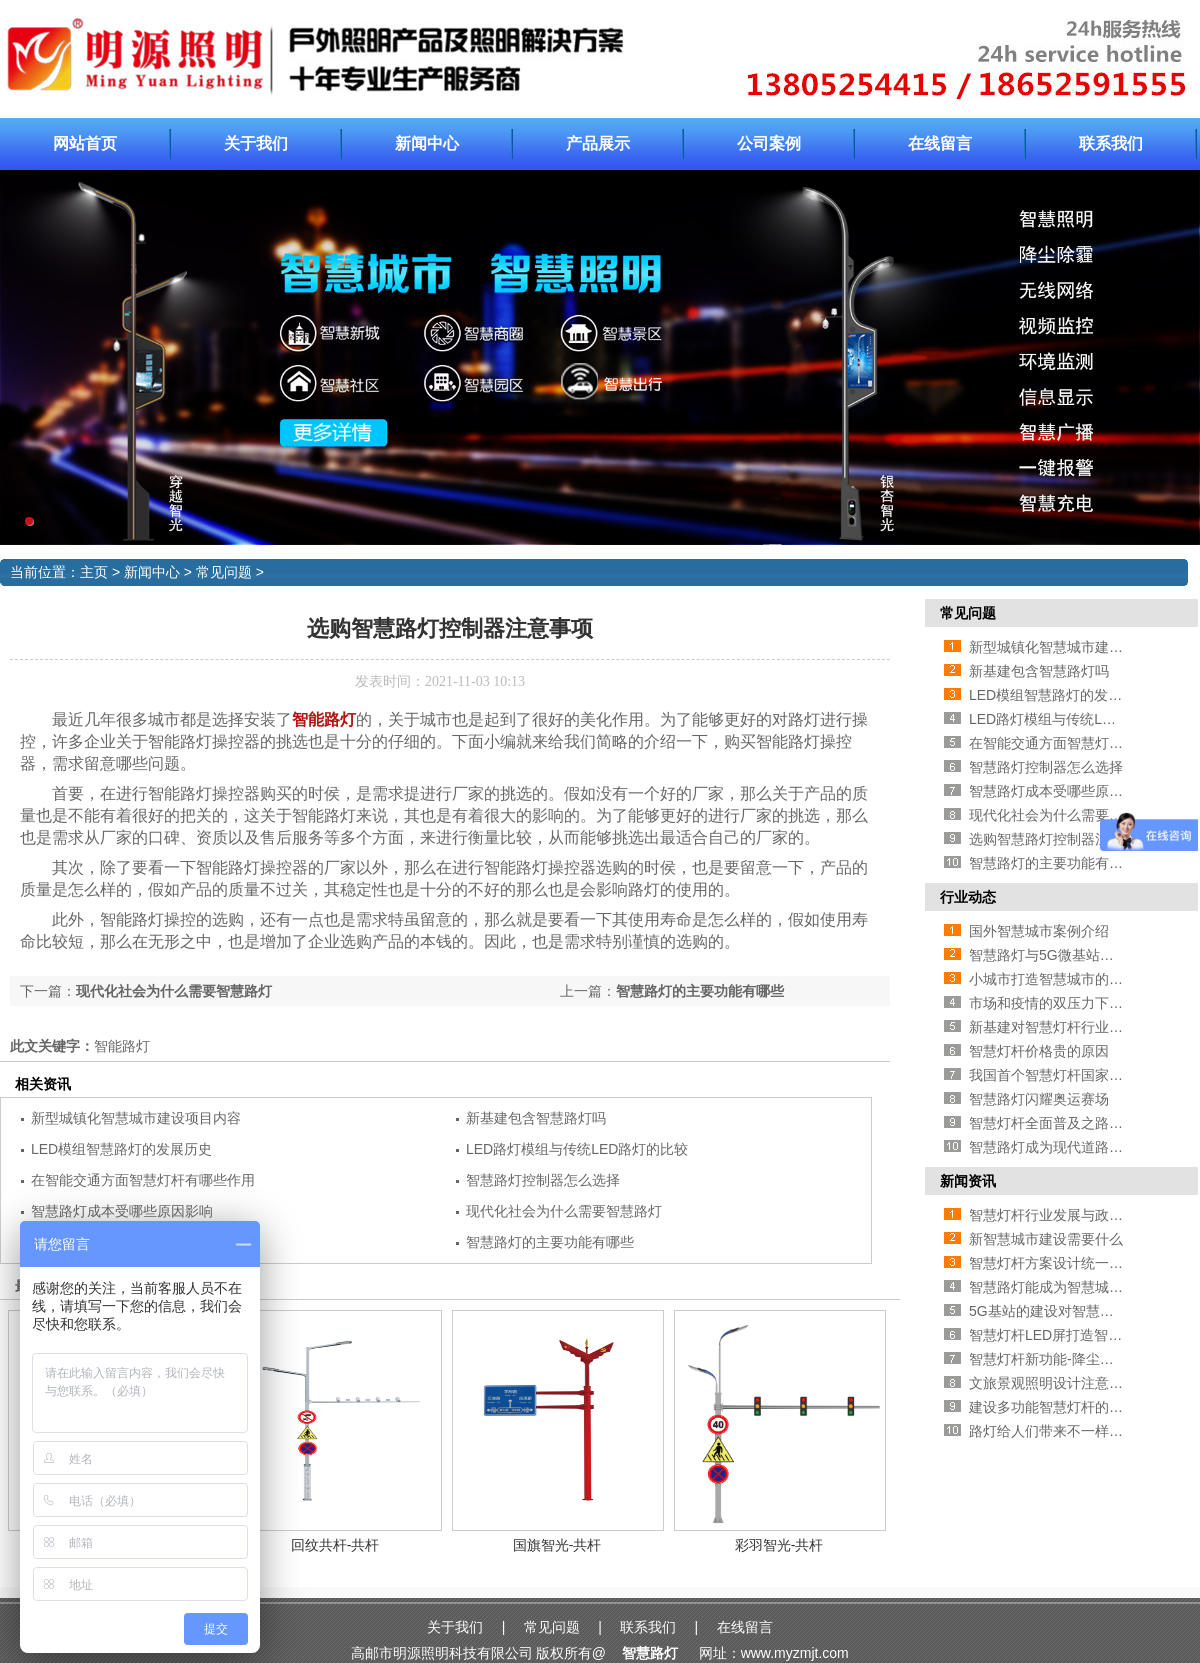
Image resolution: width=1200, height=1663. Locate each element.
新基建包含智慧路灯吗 (536, 1118)
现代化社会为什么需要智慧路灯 (174, 991)
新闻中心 (427, 143)
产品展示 (598, 143)
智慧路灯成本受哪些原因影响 (122, 1211)
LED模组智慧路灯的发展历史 (121, 1149)
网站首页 (85, 143)
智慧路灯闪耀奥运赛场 (1039, 1099)
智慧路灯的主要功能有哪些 (700, 991)
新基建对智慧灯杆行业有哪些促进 (1074, 1027)
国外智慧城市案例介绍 (1039, 931)
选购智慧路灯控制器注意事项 (1060, 839)
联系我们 (1111, 143)
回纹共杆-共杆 (335, 1545)
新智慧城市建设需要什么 (1046, 1239)
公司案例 (769, 143)
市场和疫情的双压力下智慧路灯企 (1074, 1003)
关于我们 (256, 143)
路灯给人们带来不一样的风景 (1060, 1431)
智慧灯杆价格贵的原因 (1039, 1051)
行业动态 (968, 897)
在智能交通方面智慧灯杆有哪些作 (1074, 743)
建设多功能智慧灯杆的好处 (1053, 1407)
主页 (94, 572)
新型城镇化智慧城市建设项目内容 (136, 1118)
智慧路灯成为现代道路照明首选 (1067, 1147)
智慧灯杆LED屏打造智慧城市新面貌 (1080, 1335)
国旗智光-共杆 (557, 1545)
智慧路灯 (650, 1653)
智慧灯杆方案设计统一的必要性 (1067, 1263)
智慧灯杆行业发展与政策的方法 (1067, 1215)
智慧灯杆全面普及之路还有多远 (1067, 1123)
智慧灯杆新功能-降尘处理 (1048, 1359)
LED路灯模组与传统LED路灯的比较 (577, 1149)
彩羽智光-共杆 (779, 1545)
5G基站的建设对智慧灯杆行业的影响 (1083, 1311)
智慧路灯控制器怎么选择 (543, 1180)
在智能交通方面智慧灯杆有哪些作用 (143, 1180)
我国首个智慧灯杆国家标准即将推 (1074, 1075)
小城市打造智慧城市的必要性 (1060, 979)
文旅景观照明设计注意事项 (1053, 1383)
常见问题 (224, 572)
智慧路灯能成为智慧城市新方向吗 (1074, 1287)
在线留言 (940, 143)
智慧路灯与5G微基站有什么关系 (1069, 955)
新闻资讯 (968, 1181)
